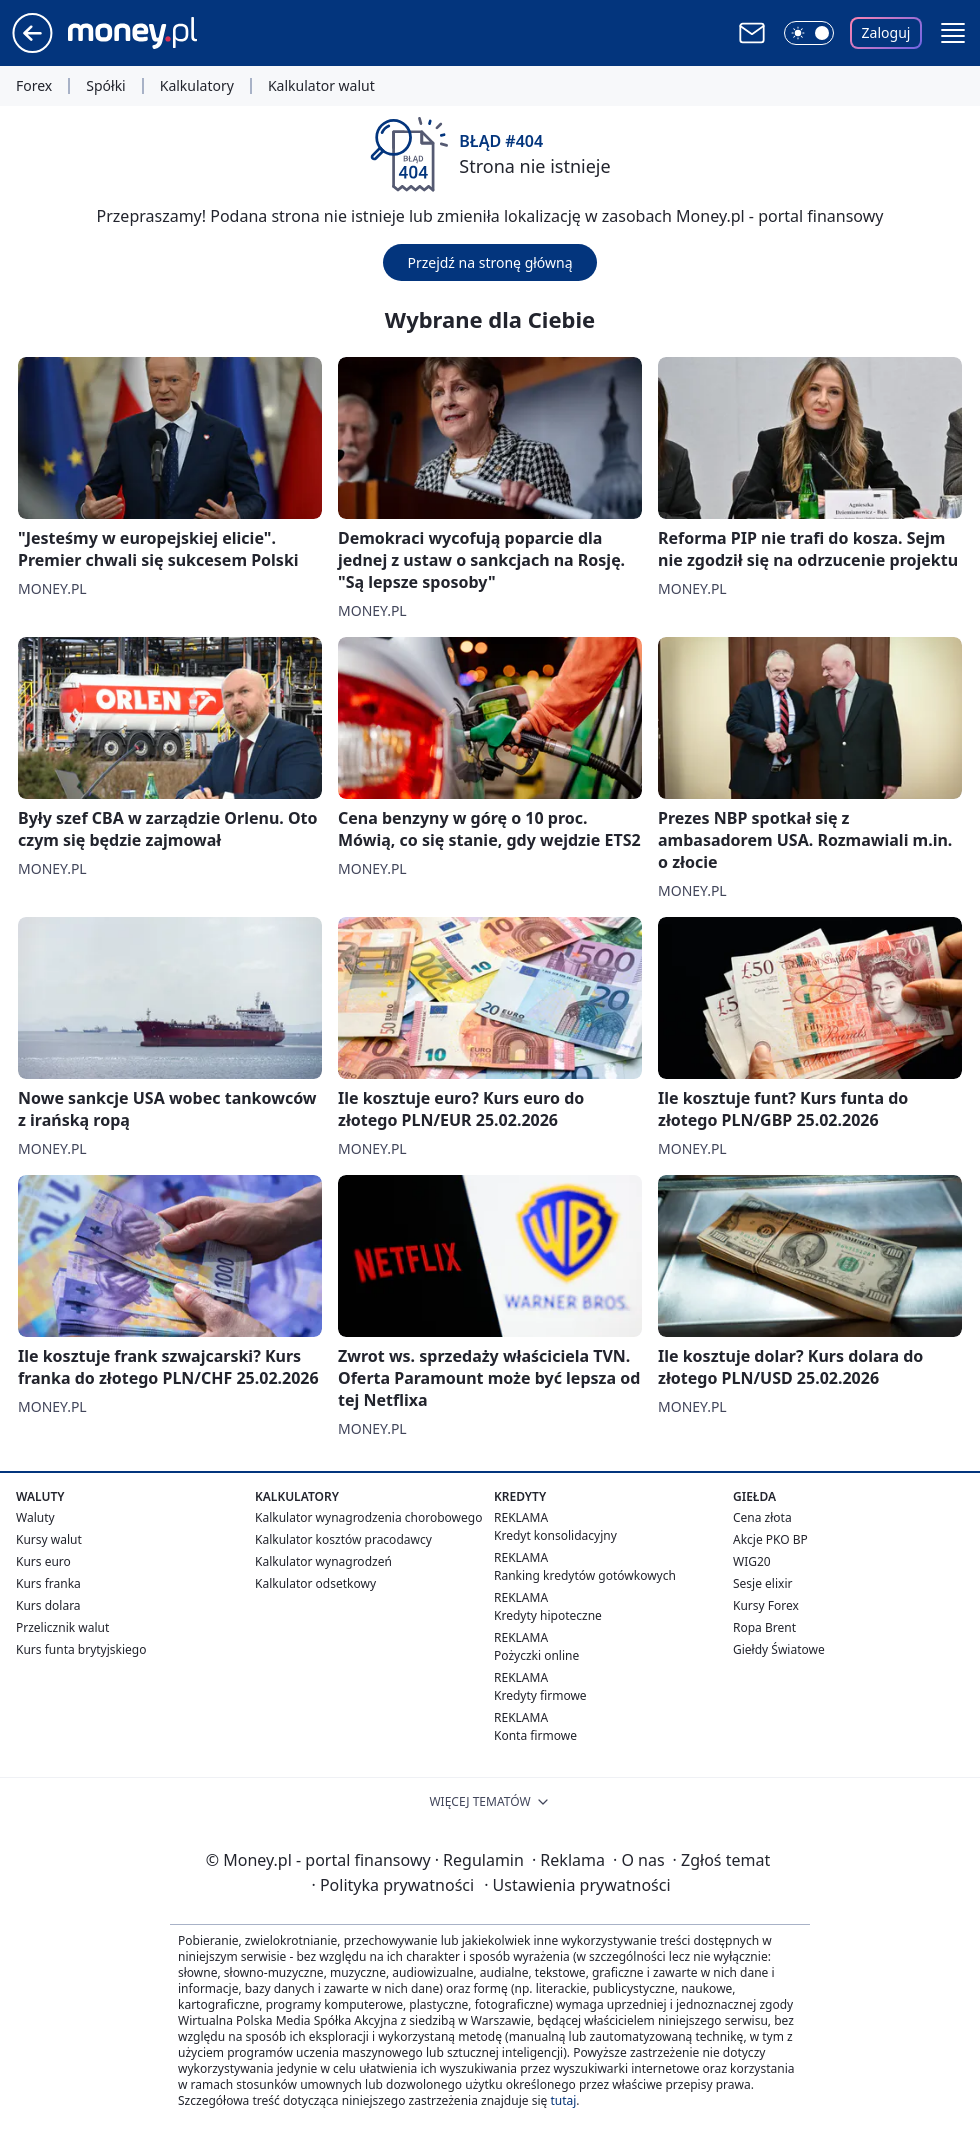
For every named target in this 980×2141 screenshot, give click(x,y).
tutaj (563, 2100)
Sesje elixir (762, 1583)
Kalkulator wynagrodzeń (323, 1561)
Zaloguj (886, 32)
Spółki (105, 86)
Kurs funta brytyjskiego (81, 1649)
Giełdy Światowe (779, 1649)
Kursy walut (49, 1539)
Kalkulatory (197, 86)
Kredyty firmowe (540, 1695)
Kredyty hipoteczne (548, 1615)
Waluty (35, 1517)
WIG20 (752, 1561)
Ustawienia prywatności (577, 1885)
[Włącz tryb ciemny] (809, 33)
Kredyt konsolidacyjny (555, 1535)
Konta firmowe (535, 1735)
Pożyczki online (536, 1655)
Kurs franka (48, 1583)
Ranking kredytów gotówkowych (585, 1575)
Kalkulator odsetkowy (315, 1583)
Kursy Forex (766, 1605)
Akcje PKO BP (770, 1539)
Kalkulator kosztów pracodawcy (343, 1539)
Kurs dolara (48, 1605)
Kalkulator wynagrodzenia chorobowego (368, 1517)
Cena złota (762, 1517)
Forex (34, 86)
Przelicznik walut (62, 1627)
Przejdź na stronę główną (489, 262)
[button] (953, 33)
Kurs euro (43, 1561)
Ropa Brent (764, 1627)
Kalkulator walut (321, 86)
